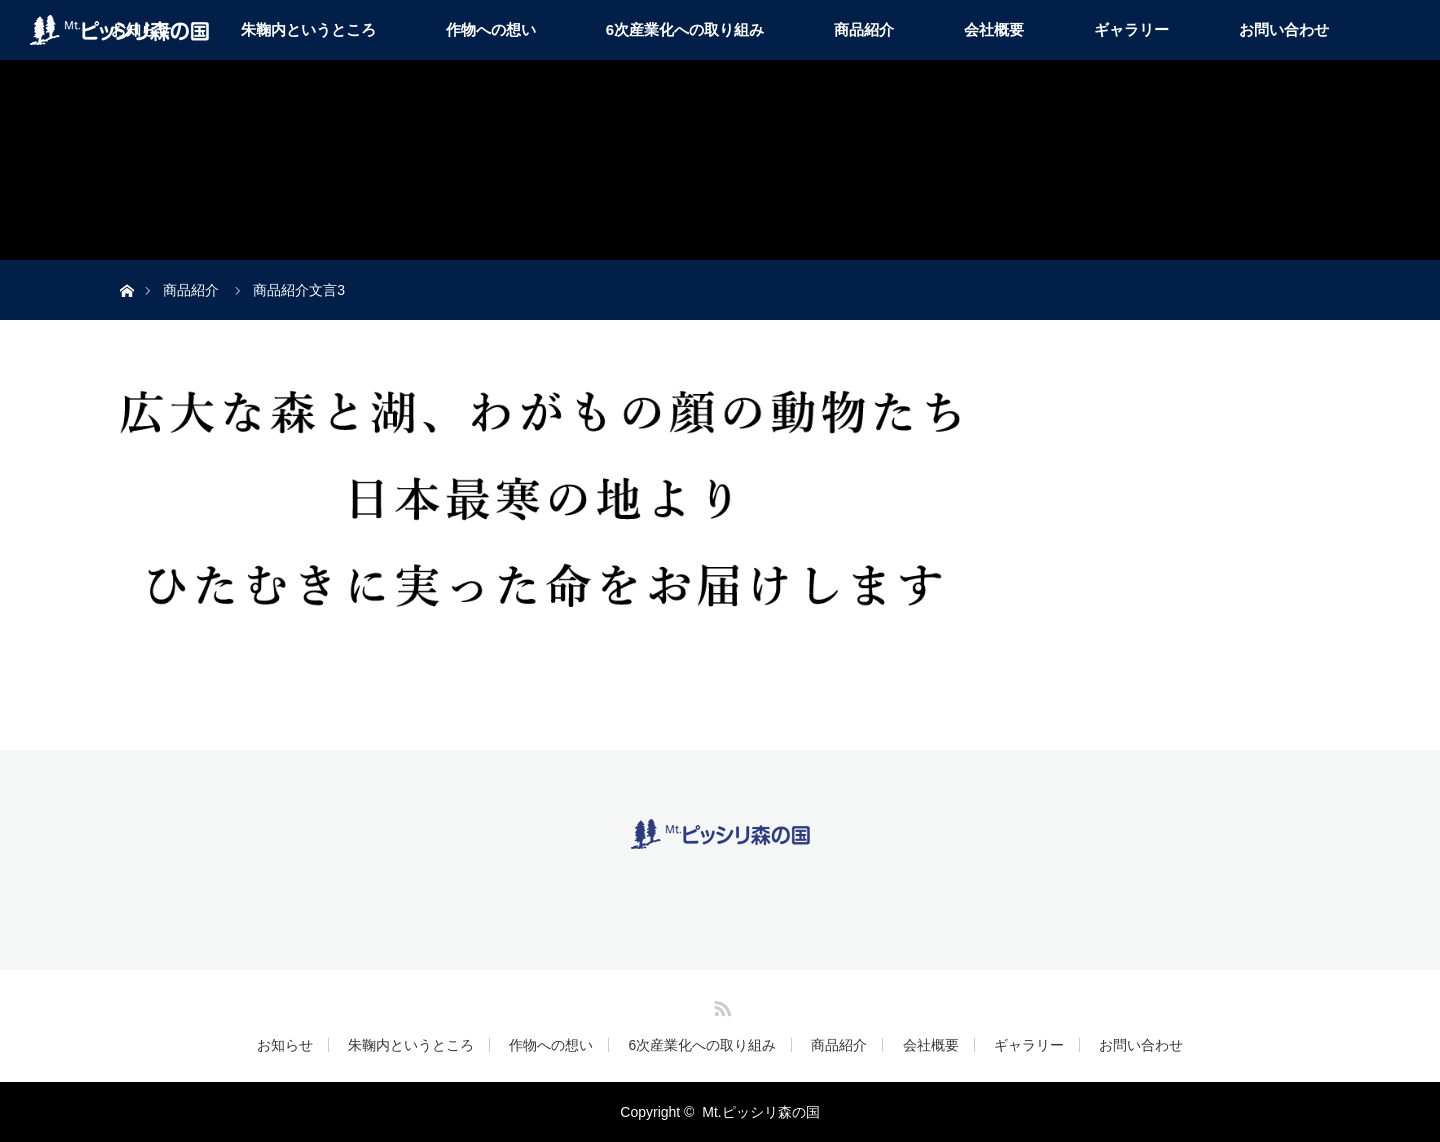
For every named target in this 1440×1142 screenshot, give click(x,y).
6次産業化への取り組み (685, 29)
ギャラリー (1131, 29)
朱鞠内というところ (308, 29)
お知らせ (285, 1045)
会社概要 (994, 29)
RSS (720, 1005)
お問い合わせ (1284, 29)
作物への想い (491, 29)
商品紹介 (864, 29)
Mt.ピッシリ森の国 (760, 1112)
